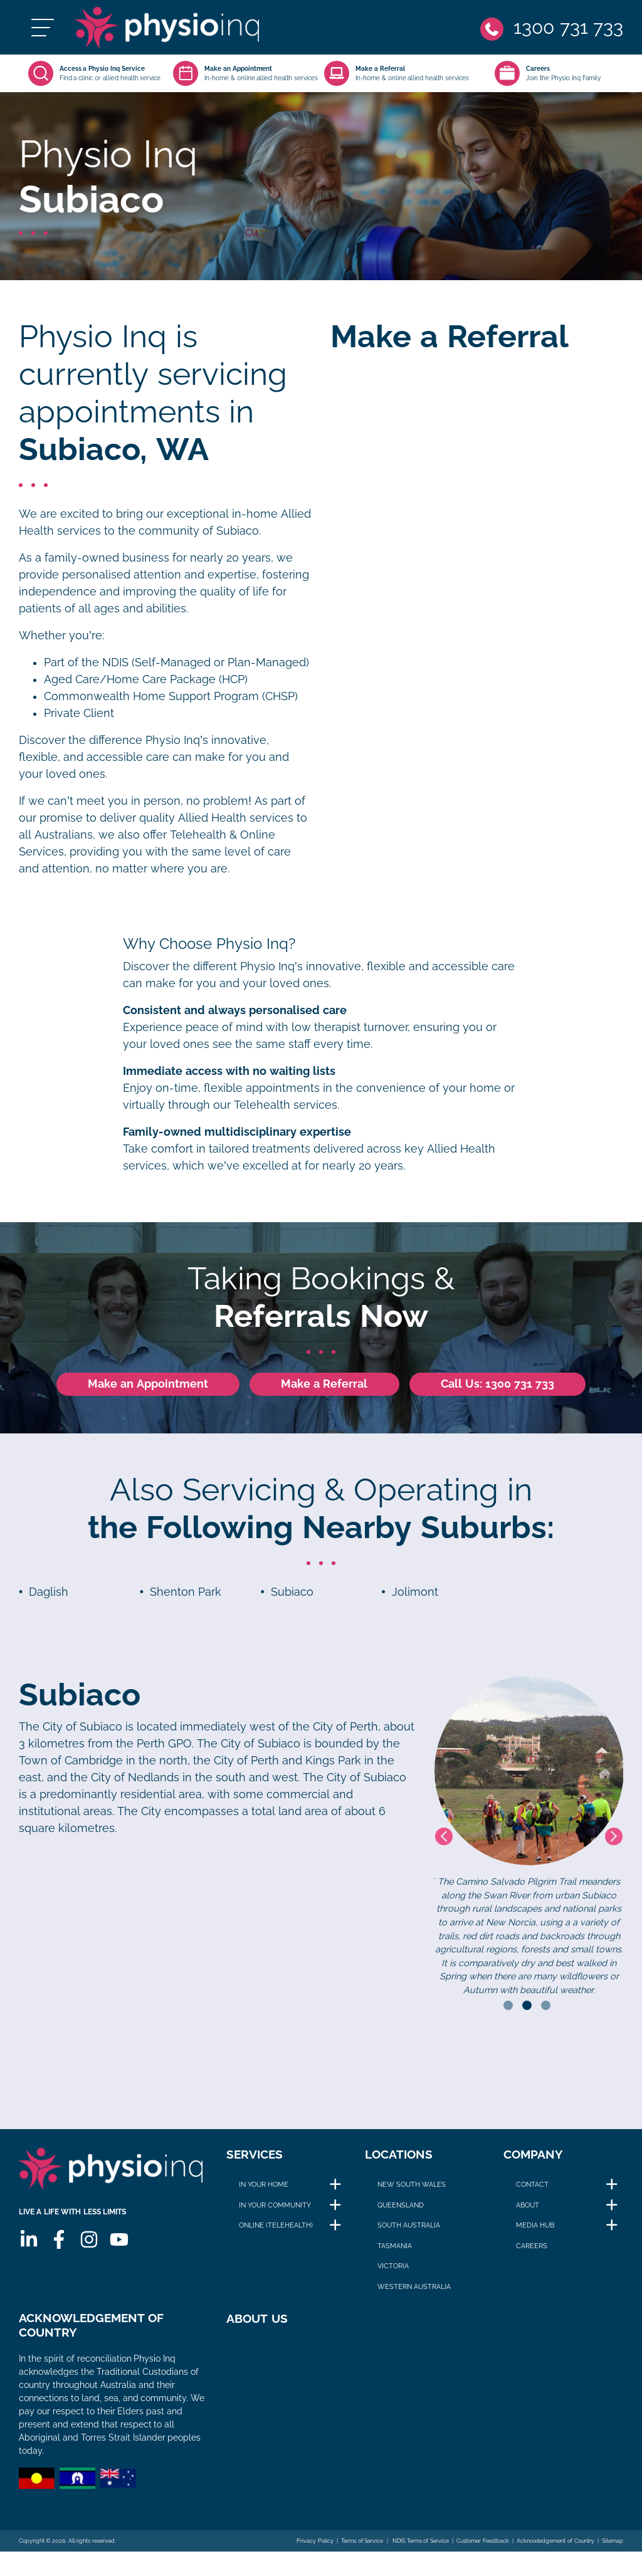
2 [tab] (527, 2009)
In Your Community (275, 2209)
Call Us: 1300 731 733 (497, 1389)
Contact (532, 2189)
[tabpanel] (529, 1841)
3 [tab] (545, 2009)
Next (613, 1841)
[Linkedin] (28, 2249)
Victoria (393, 2271)
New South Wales (411, 2189)
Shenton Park (185, 1597)
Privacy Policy (315, 2551)
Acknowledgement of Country (555, 2551)
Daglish (48, 1597)
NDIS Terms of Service (420, 2551)
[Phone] (551, 29)
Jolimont (415, 1597)
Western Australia (414, 2291)
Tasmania (394, 2250)
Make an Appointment (148, 1389)
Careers (531, 2250)
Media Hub (535, 2230)
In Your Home (263, 2189)
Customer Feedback (482, 2551)
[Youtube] (118, 2249)
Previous (443, 1841)
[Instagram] (88, 2249)
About (527, 2209)
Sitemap (612, 2551)
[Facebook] (58, 2249)
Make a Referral (324, 1389)
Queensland (400, 2209)
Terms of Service (362, 2551)
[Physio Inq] (179, 29)
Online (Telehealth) (276, 2230)
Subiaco (292, 1597)
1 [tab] (508, 2009)
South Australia (408, 2230)
